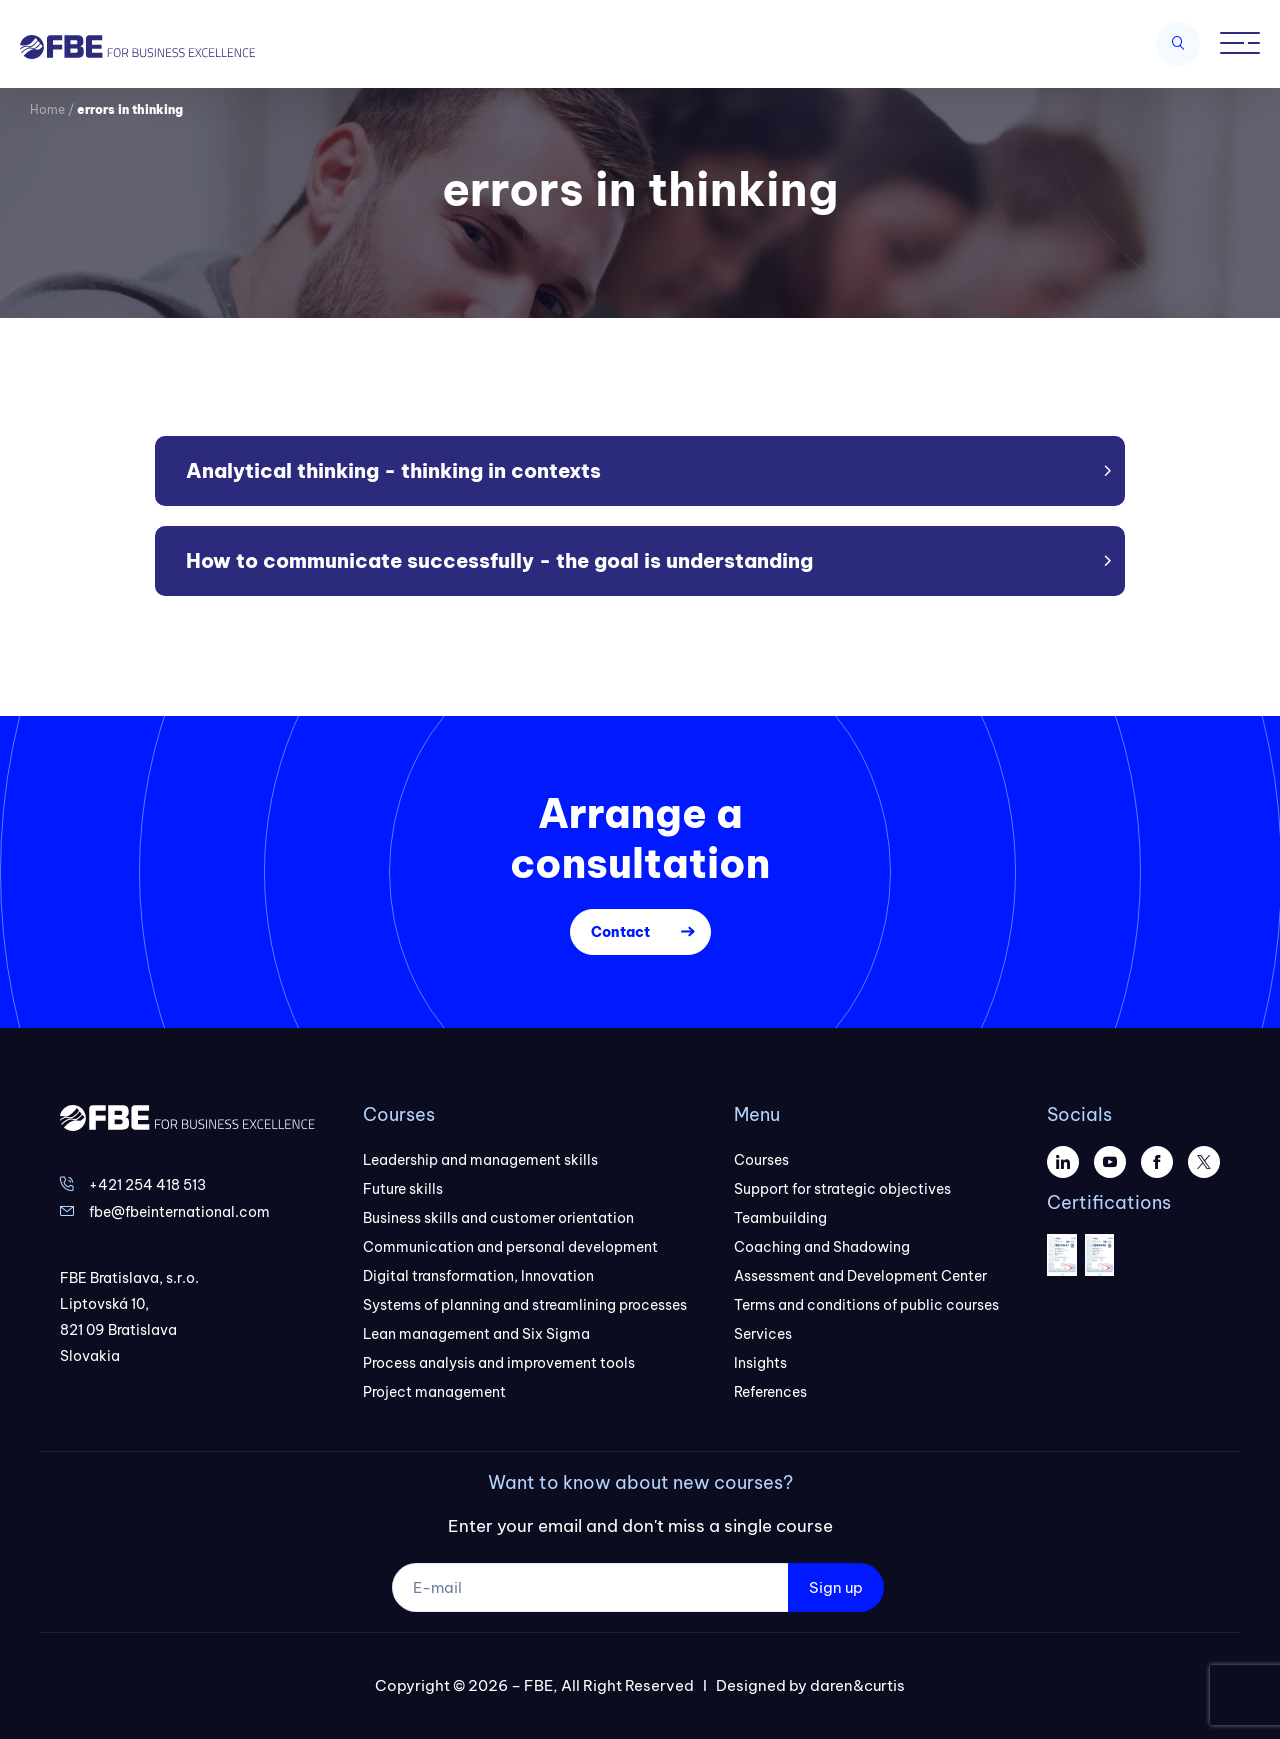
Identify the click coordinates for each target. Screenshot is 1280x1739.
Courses (761, 1160)
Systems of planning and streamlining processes (525, 1305)
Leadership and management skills (480, 1160)
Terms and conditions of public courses (866, 1305)
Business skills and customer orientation (498, 1218)
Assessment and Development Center (860, 1276)
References (770, 1392)
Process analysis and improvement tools (499, 1363)
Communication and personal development (510, 1247)
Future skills (403, 1189)
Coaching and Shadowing (822, 1247)
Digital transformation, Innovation (478, 1276)
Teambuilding (780, 1218)
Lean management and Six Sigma (476, 1334)
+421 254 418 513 (147, 1185)
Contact (620, 932)
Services (763, 1334)
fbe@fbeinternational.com (179, 1212)
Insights (760, 1363)
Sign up (836, 1587)
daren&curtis (857, 1685)
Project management (434, 1392)
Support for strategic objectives (842, 1189)
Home (47, 109)
